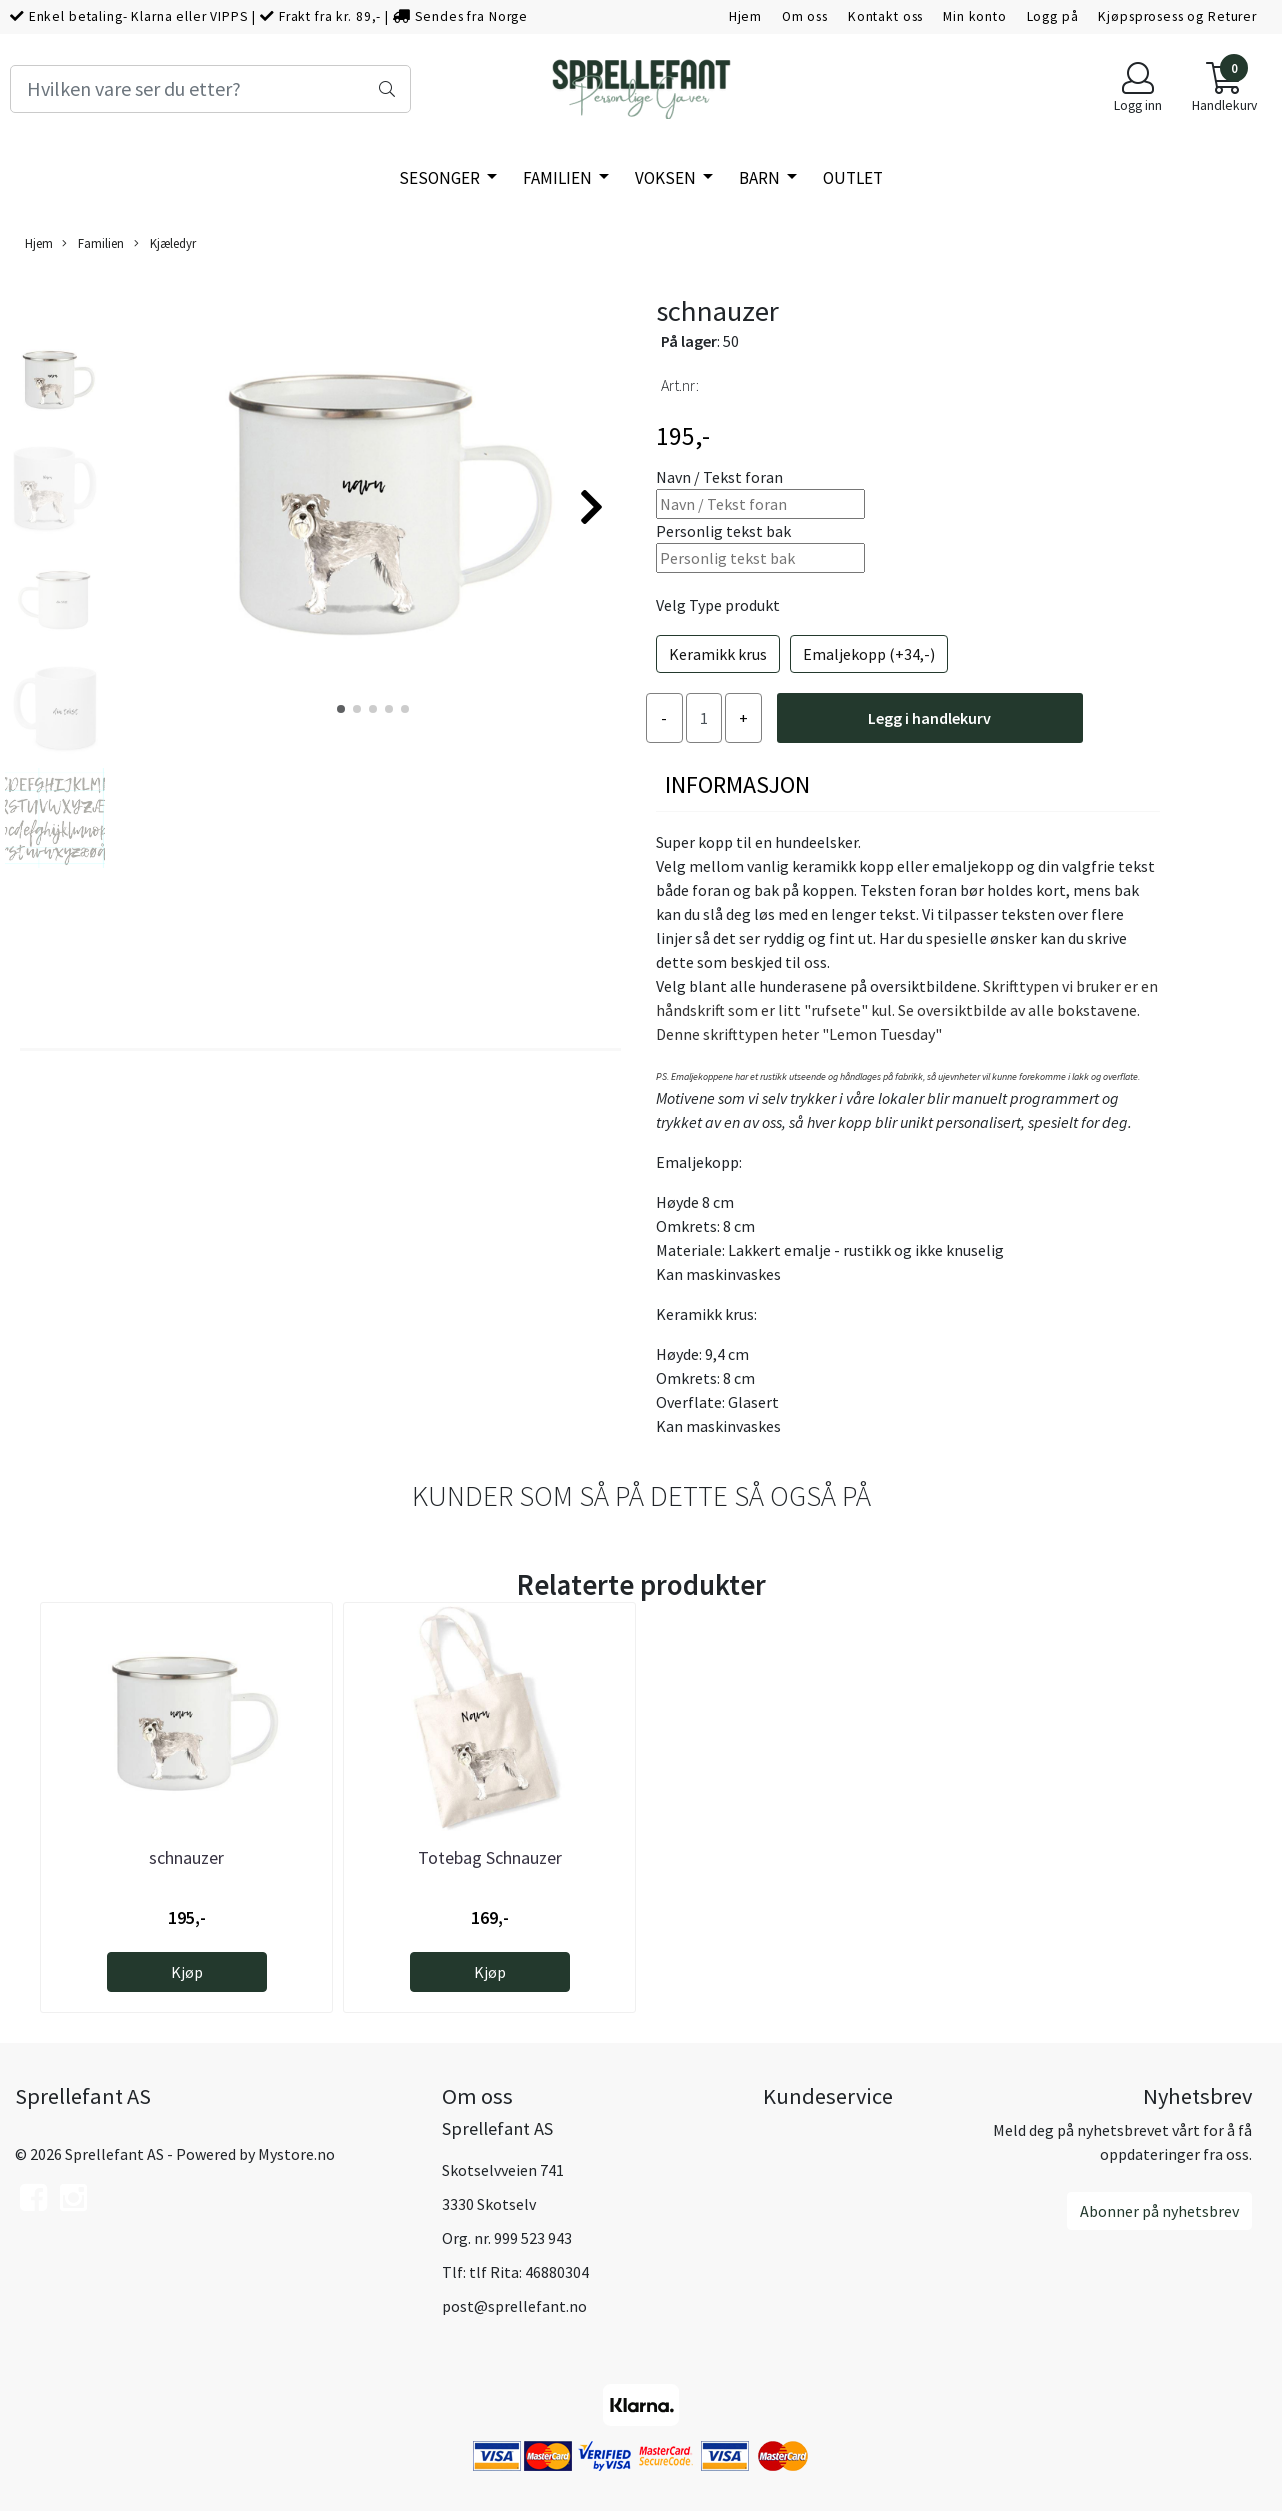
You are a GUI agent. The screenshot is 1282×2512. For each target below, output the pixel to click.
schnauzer (186, 1857)
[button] (341, 709)
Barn (761, 178)
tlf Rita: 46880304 (529, 2272)
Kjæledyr (165, 243)
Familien (559, 178)
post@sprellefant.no (514, 2306)
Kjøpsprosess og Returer (1177, 16)
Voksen (667, 178)
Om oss (805, 16)
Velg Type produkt (718, 605)
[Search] (210, 89)
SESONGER (441, 178)
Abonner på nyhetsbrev (1159, 2211)
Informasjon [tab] (737, 784)
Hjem (745, 16)
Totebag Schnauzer (490, 1857)
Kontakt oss (885, 16)
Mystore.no (296, 2154)
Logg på (1053, 16)
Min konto (975, 16)
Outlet (853, 178)
